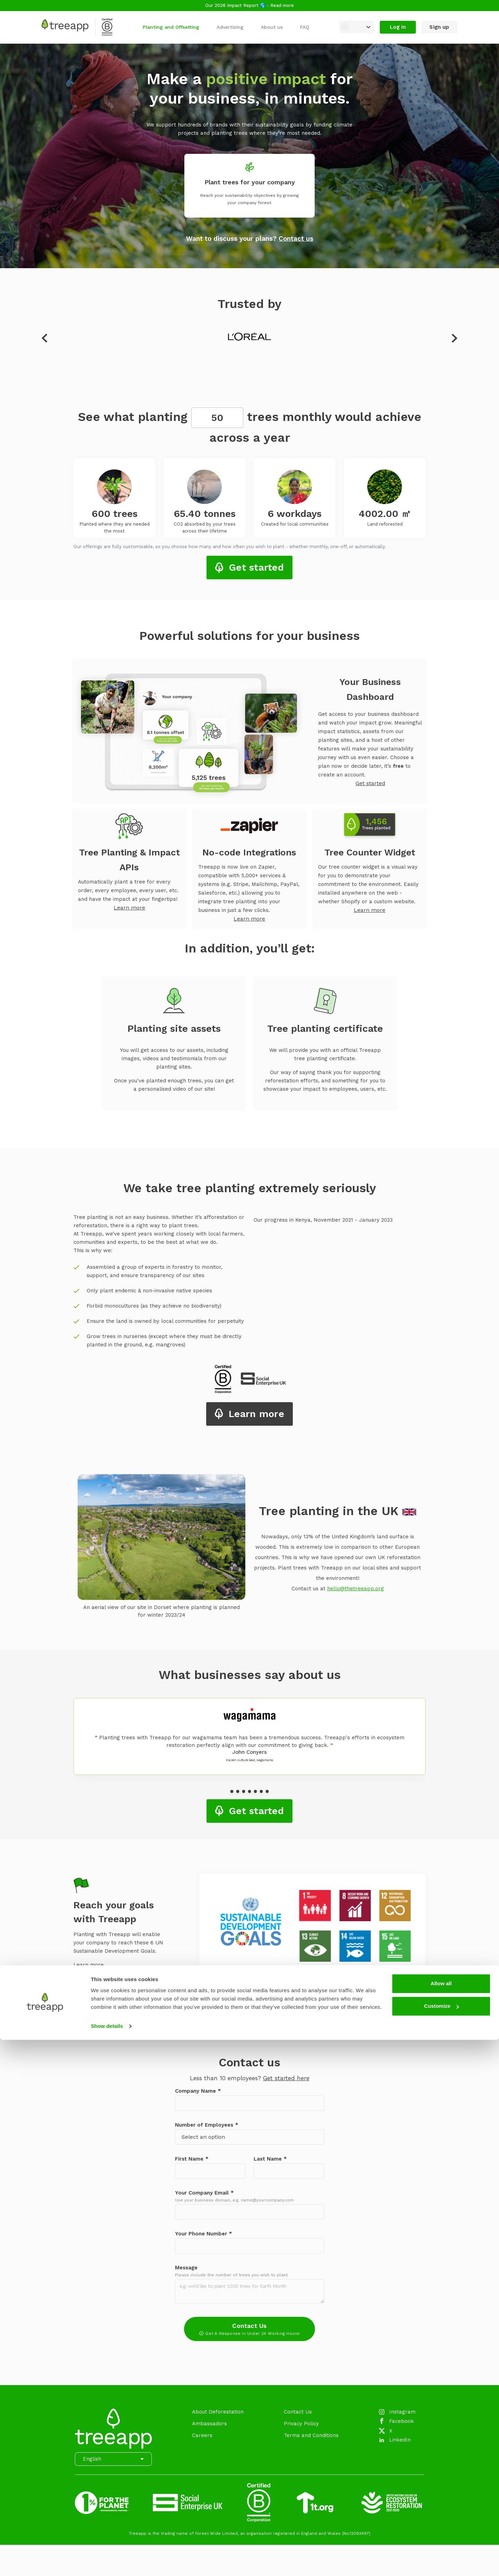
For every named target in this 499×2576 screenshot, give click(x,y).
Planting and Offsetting (171, 27)
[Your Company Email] (249, 2211)
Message (186, 2268)
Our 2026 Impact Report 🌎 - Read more (249, 5)
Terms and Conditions (311, 2435)
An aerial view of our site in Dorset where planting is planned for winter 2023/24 (161, 1611)
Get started (256, 567)
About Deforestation (218, 2412)
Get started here (286, 2078)
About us (272, 27)
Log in (398, 27)
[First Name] (210, 2171)
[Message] (249, 2291)
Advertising (230, 27)
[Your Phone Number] (249, 2245)
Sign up (439, 27)
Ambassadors (209, 2423)
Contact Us (249, 2329)
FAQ (304, 27)
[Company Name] (249, 2103)
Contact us (296, 239)
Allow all (441, 2520)
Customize (441, 2542)
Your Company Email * (204, 2193)
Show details (107, 2562)
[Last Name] (289, 2171)
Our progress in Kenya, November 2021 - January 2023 (323, 1220)
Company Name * (198, 2091)
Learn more (129, 907)
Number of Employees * (206, 2125)
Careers (202, 2435)
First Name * (192, 2159)
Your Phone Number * (203, 2234)
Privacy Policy (301, 2423)
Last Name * (270, 2159)
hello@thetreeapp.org (355, 1588)
